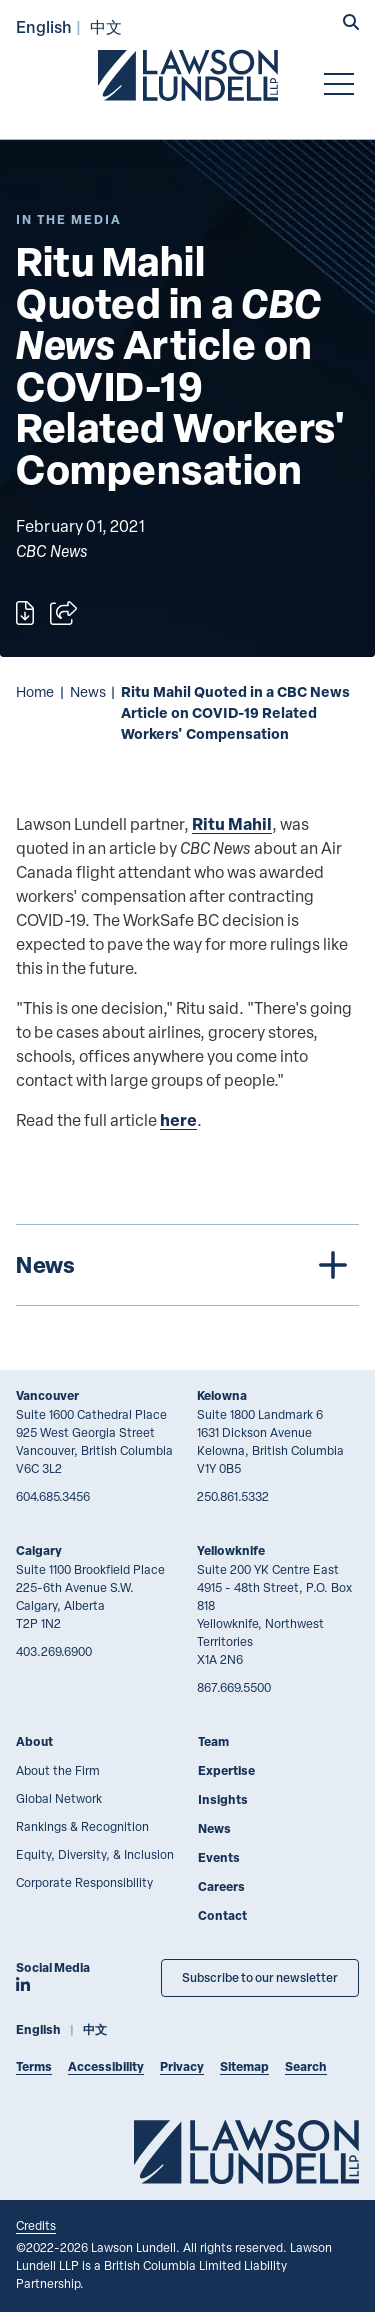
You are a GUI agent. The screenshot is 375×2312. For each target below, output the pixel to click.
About (34, 1741)
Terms (34, 2066)
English (44, 26)
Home (35, 691)
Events (219, 1857)
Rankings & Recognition (82, 1826)
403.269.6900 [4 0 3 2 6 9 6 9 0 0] (54, 1651)
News (88, 691)
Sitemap (244, 2066)
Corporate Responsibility (84, 1882)
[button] (351, 24)
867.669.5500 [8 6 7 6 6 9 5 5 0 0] (234, 1687)
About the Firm (58, 1770)
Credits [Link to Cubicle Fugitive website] (36, 2225)
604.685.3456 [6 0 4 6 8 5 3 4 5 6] (53, 1496)
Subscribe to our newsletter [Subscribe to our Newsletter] (260, 1977)
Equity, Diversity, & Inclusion (95, 1854)
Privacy (182, 2066)
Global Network (59, 1798)
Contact (222, 1915)
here (178, 1119)
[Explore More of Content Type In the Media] (69, 219)
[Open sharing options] (63, 613)
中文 (106, 26)
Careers (221, 1886)
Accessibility (106, 2066)
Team (213, 1741)
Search (306, 2066)
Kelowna (222, 1395)
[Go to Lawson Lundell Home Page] (188, 75)
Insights (223, 1799)
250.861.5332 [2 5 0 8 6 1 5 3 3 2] (233, 1496)
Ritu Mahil (232, 823)
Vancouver (47, 1395)
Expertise (226, 1770)
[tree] (187, 1265)
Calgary (39, 1550)
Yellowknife (231, 1550)
